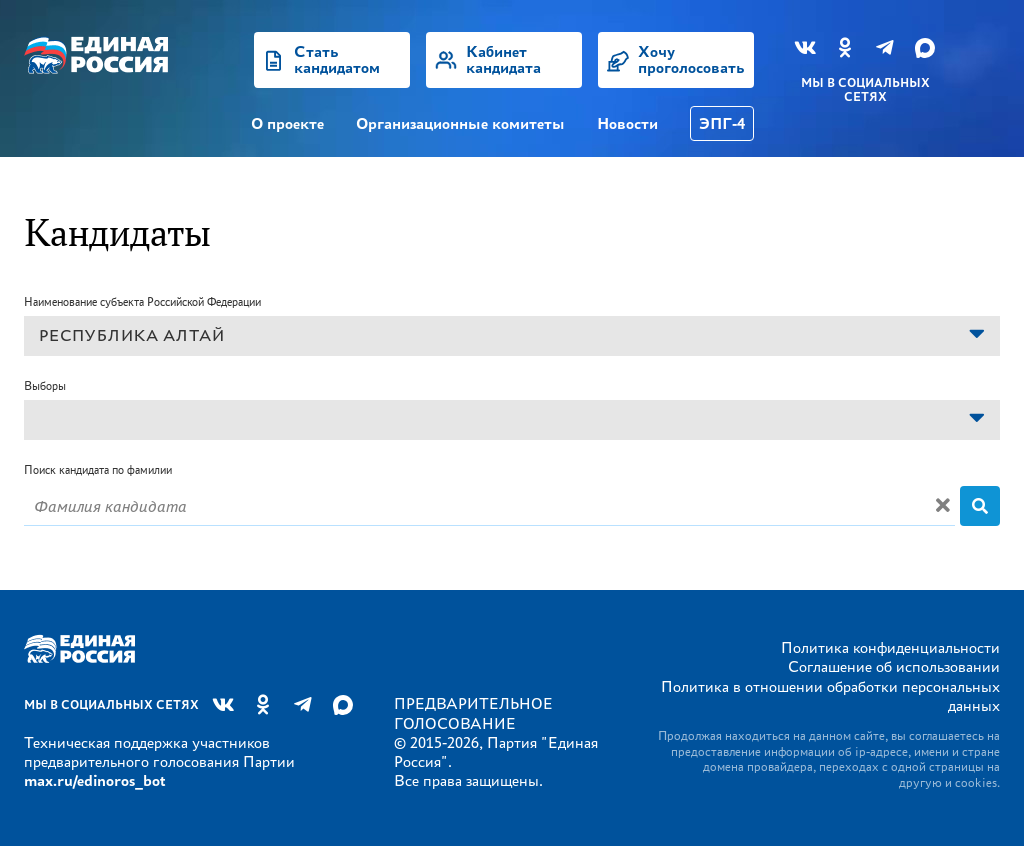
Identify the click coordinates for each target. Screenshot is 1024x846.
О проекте (287, 123)
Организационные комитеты (460, 123)
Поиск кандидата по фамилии (98, 469)
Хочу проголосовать (691, 59)
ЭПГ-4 (722, 123)
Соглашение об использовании (894, 666)
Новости (627, 123)
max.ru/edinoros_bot (94, 780)
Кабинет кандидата (503, 59)
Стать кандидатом (337, 59)
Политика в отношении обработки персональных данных (830, 696)
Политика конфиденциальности (890, 647)
